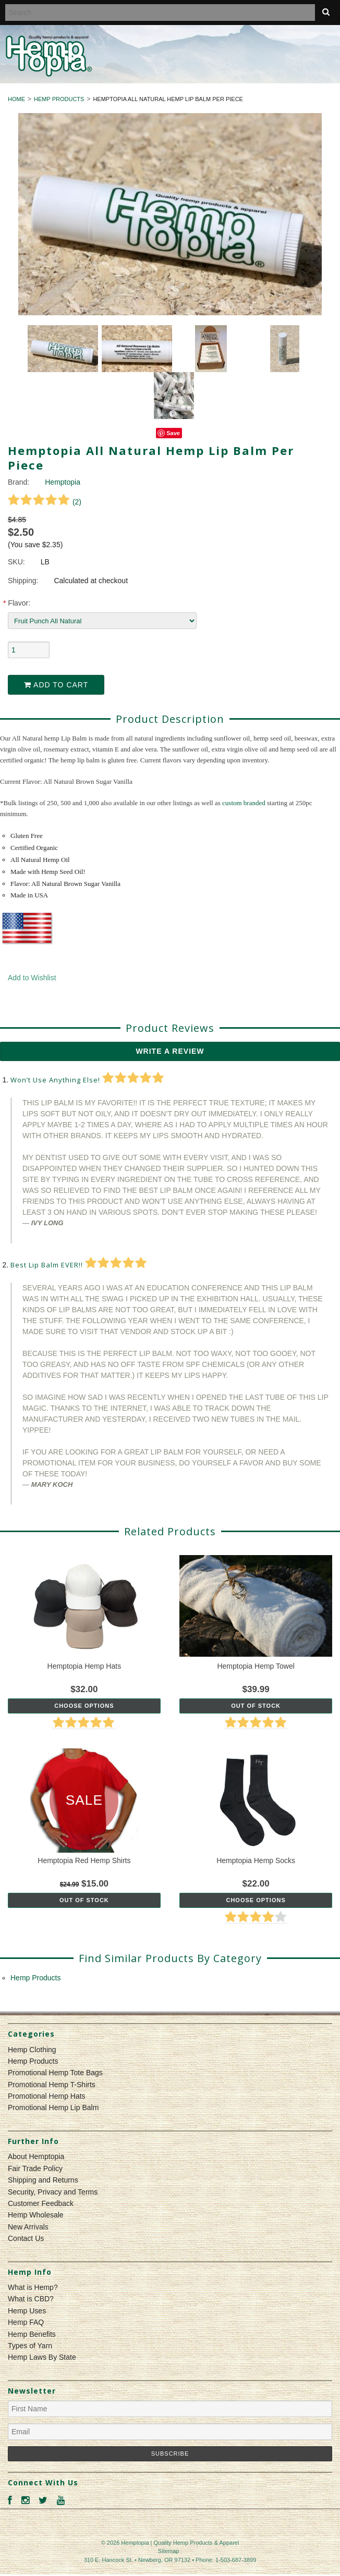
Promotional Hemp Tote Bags (55, 2072)
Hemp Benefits (32, 2334)
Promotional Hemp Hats (47, 2096)
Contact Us (26, 2238)
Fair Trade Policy (35, 2168)
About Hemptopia (36, 2156)
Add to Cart (56, 685)
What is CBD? (31, 2299)
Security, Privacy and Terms (53, 2192)
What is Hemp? (33, 2287)
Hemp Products (59, 99)
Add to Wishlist (32, 977)
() (44, 502)
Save (173, 433)
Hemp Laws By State (42, 2357)
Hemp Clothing (32, 2049)
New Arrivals (28, 2227)
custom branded (243, 803)
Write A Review (170, 1051)
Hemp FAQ (26, 2322)
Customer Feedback (41, 2203)
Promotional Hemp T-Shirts (51, 2084)
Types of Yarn (30, 2345)
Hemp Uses (27, 2311)
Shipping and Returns (43, 2180)
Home (16, 99)
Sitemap (168, 2551)
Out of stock (256, 1706)
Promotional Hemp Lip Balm (53, 2107)
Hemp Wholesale (36, 2215)
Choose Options (84, 1706)
